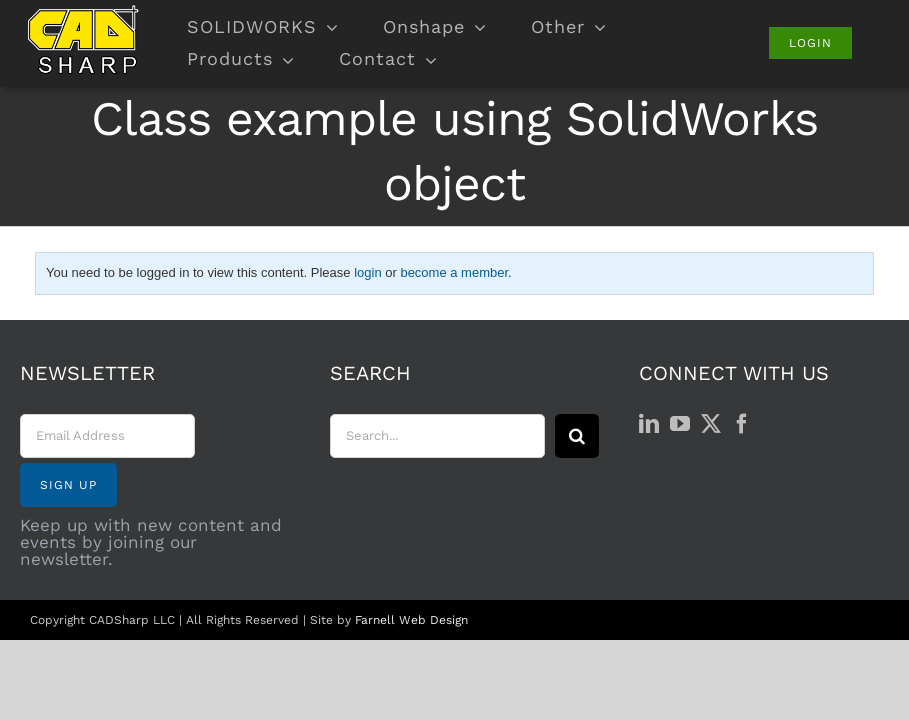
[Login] (810, 43)
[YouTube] (680, 424)
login (367, 272)
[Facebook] (742, 424)
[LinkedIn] (649, 424)
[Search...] (438, 436)
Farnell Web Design (411, 620)
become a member (454, 272)
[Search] (577, 436)
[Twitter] (711, 424)
